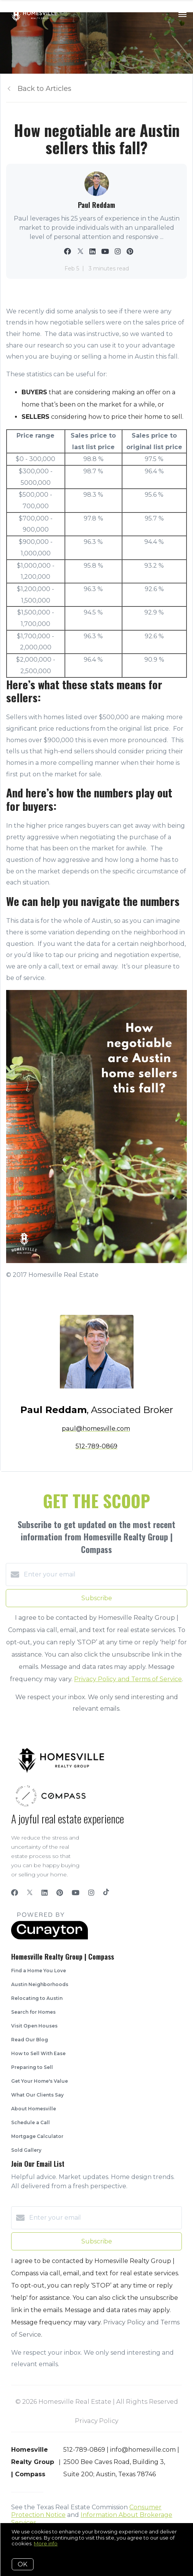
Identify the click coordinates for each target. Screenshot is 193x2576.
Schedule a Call (30, 2122)
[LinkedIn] (44, 1893)
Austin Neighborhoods (39, 1984)
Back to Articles (44, 88)
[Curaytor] (49, 1937)
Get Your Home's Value (39, 2081)
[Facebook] (14, 1893)
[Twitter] (30, 1893)
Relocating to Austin (37, 1998)
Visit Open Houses (34, 2026)
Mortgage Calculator (37, 2136)
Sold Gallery (26, 2150)
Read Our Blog (29, 2039)
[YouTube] (75, 1893)
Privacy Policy (96, 2420)
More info (46, 2543)
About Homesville (33, 2109)
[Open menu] (182, 15)
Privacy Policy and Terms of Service (128, 1679)
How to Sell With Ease (38, 2053)
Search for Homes (33, 2012)
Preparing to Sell (32, 2067)
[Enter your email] (104, 1574)
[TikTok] (106, 1893)
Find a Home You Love (38, 1970)
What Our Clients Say (37, 2095)
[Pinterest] (59, 1893)
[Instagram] (91, 1893)
